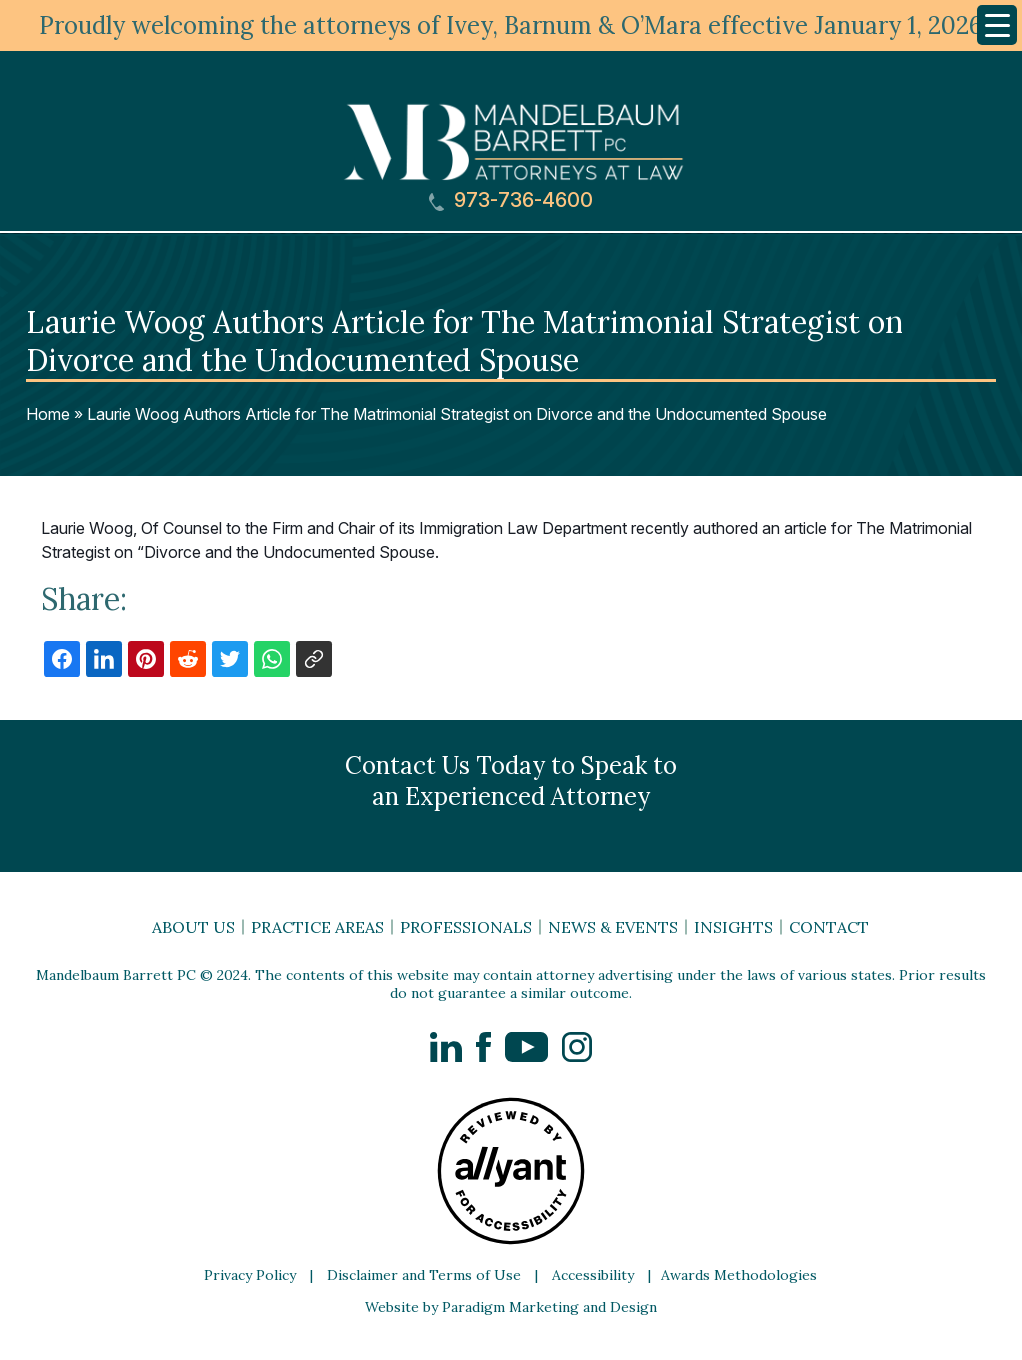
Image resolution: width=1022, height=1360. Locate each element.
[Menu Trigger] (997, 25)
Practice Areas (317, 927)
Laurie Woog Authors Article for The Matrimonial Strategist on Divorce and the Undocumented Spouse (457, 414)
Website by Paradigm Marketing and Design (511, 1307)
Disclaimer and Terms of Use (424, 1275)
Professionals (466, 927)
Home (48, 414)
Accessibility (593, 1275)
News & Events (613, 927)
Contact (829, 927)
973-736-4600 (511, 200)
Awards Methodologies (739, 1275)
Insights (733, 927)
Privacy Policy (250, 1275)
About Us (193, 927)
